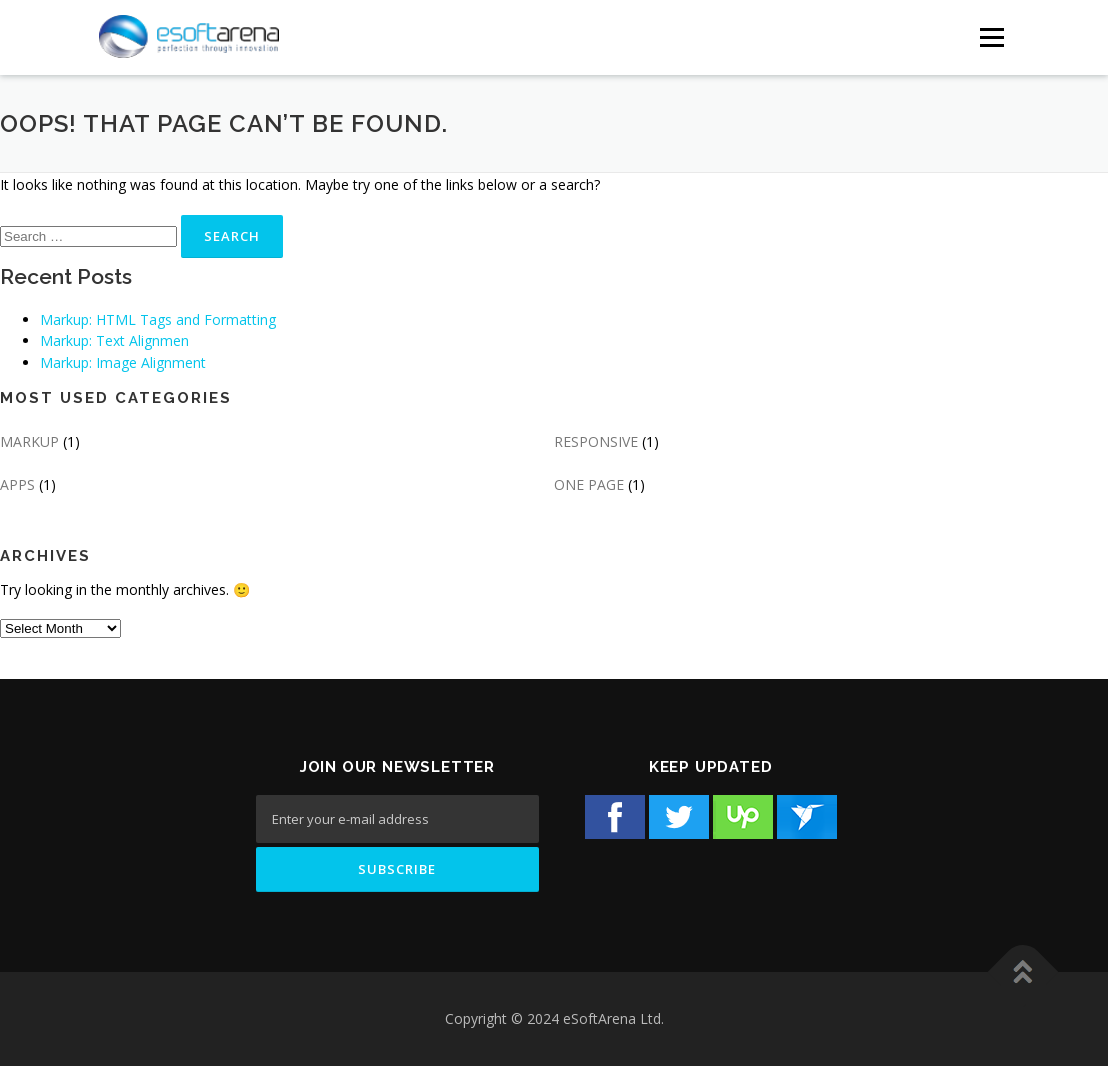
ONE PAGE (589, 484)
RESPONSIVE (596, 441)
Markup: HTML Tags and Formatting (158, 319)
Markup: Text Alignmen (114, 340)
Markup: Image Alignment (123, 362)
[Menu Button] (991, 37)
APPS (17, 484)
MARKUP (29, 441)
